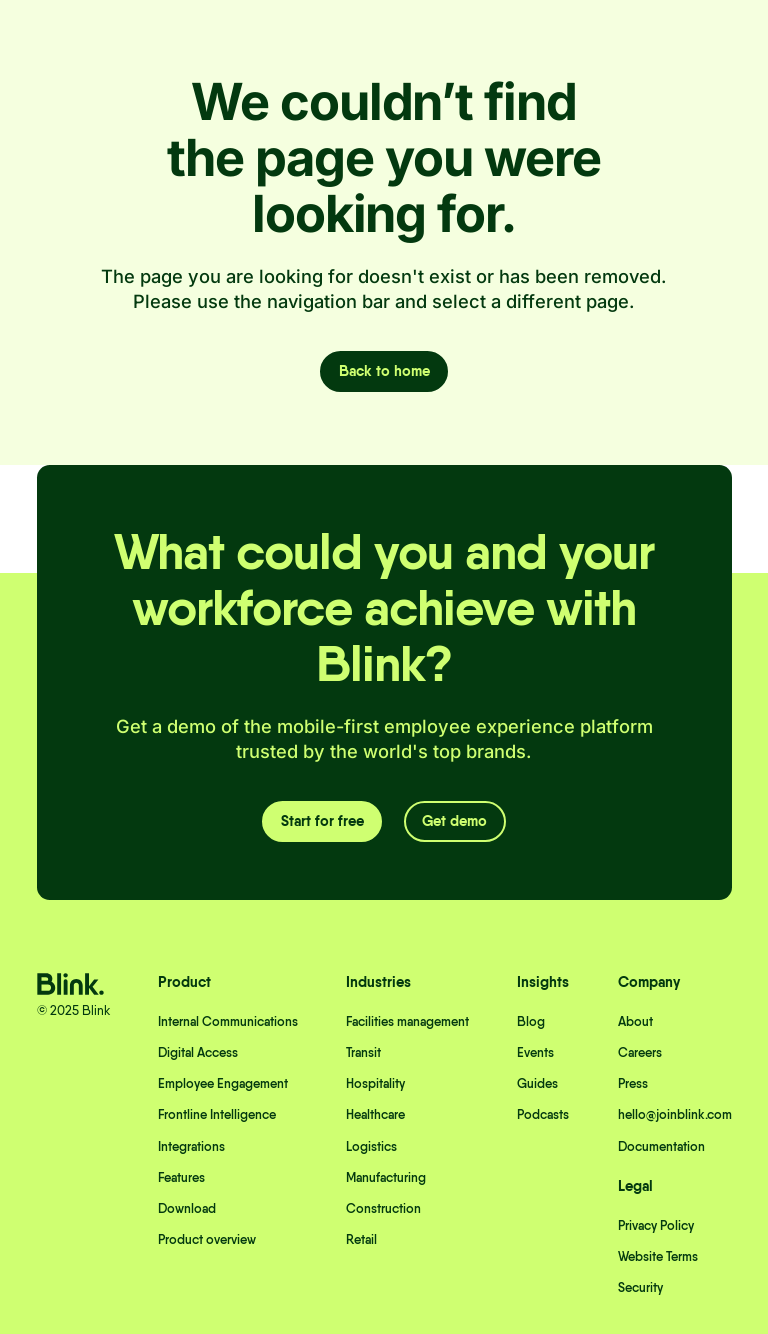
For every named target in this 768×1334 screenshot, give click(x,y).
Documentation (661, 1146)
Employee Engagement (223, 1083)
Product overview (207, 1239)
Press (633, 1083)
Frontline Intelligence (217, 1114)
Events (535, 1052)
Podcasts (543, 1114)
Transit (363, 1052)
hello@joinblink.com (675, 1114)
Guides (537, 1083)
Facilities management (407, 1021)
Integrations (191, 1146)
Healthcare (375, 1114)
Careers (640, 1052)
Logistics (371, 1146)
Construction (383, 1208)
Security (640, 1287)
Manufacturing (386, 1177)
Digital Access (198, 1052)
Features (181, 1177)
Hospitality (375, 1083)
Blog (531, 1021)
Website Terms (658, 1256)
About (635, 1021)
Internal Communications (228, 1021)
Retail (361, 1239)
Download (187, 1208)
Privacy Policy (656, 1225)
